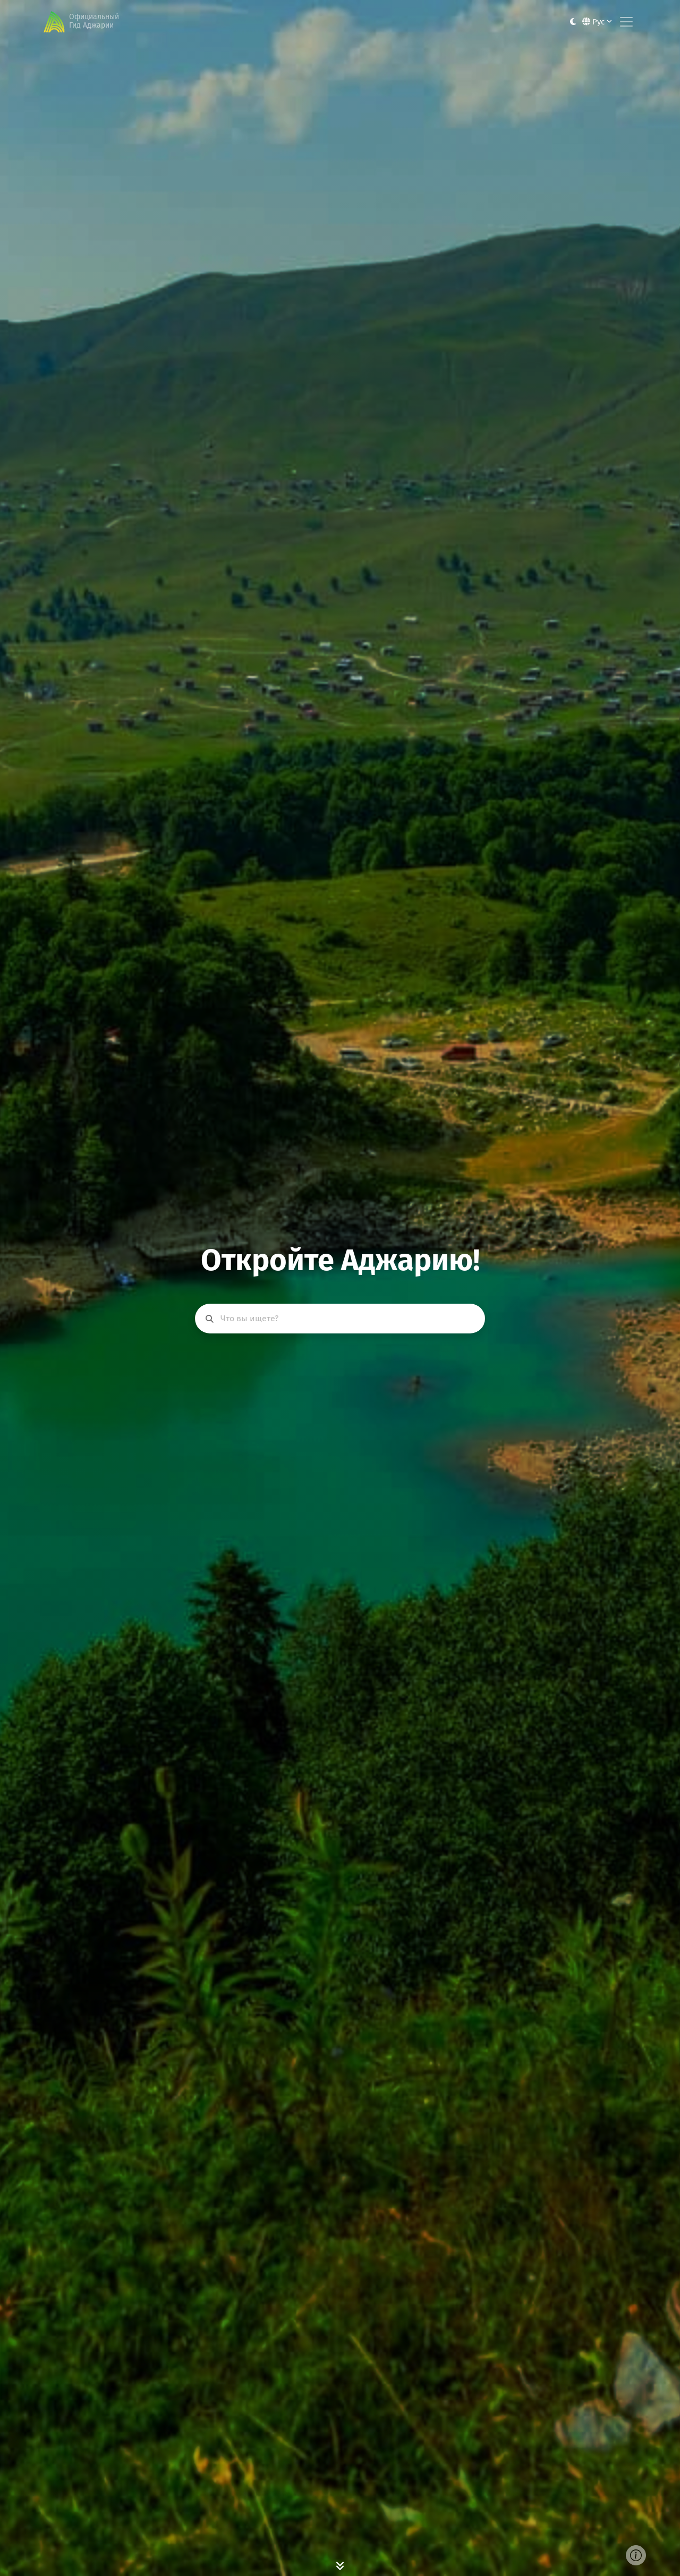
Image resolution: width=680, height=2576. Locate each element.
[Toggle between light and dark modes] (573, 22)
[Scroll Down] (340, 2565)
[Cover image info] (636, 2555)
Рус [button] (597, 22)
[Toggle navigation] (626, 22)
